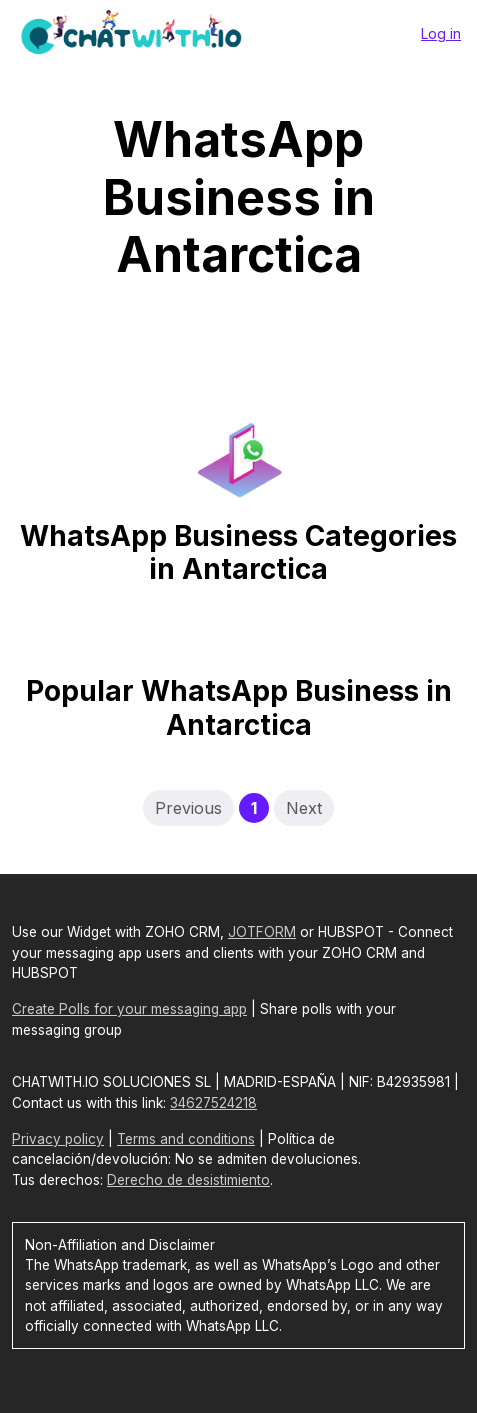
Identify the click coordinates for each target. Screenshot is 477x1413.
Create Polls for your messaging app (129, 1009)
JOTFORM (262, 932)
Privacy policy (58, 1139)
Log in (441, 33)
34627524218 (213, 1103)
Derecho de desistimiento (188, 1180)
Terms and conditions (186, 1139)
